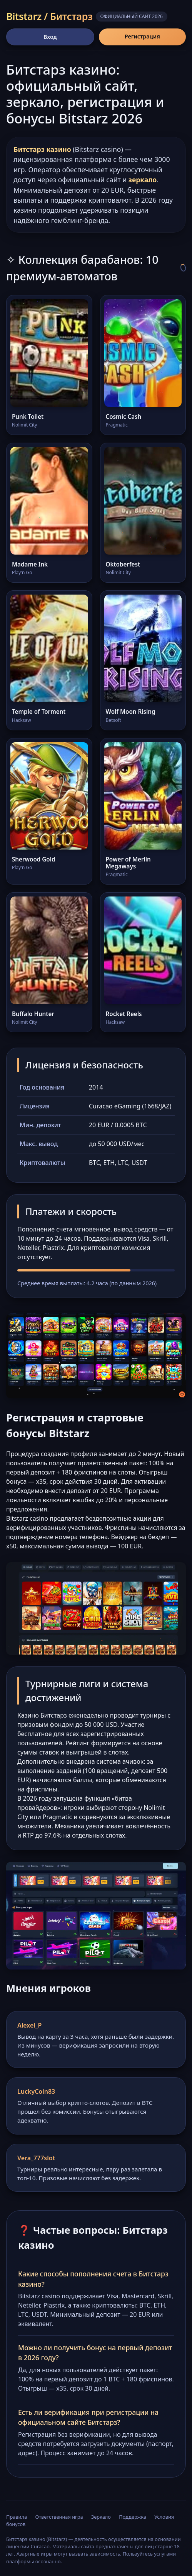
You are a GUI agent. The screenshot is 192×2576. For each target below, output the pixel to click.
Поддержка (132, 2516)
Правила (16, 2516)
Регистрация (142, 36)
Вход (50, 36)
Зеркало (101, 2516)
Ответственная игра (59, 2516)
